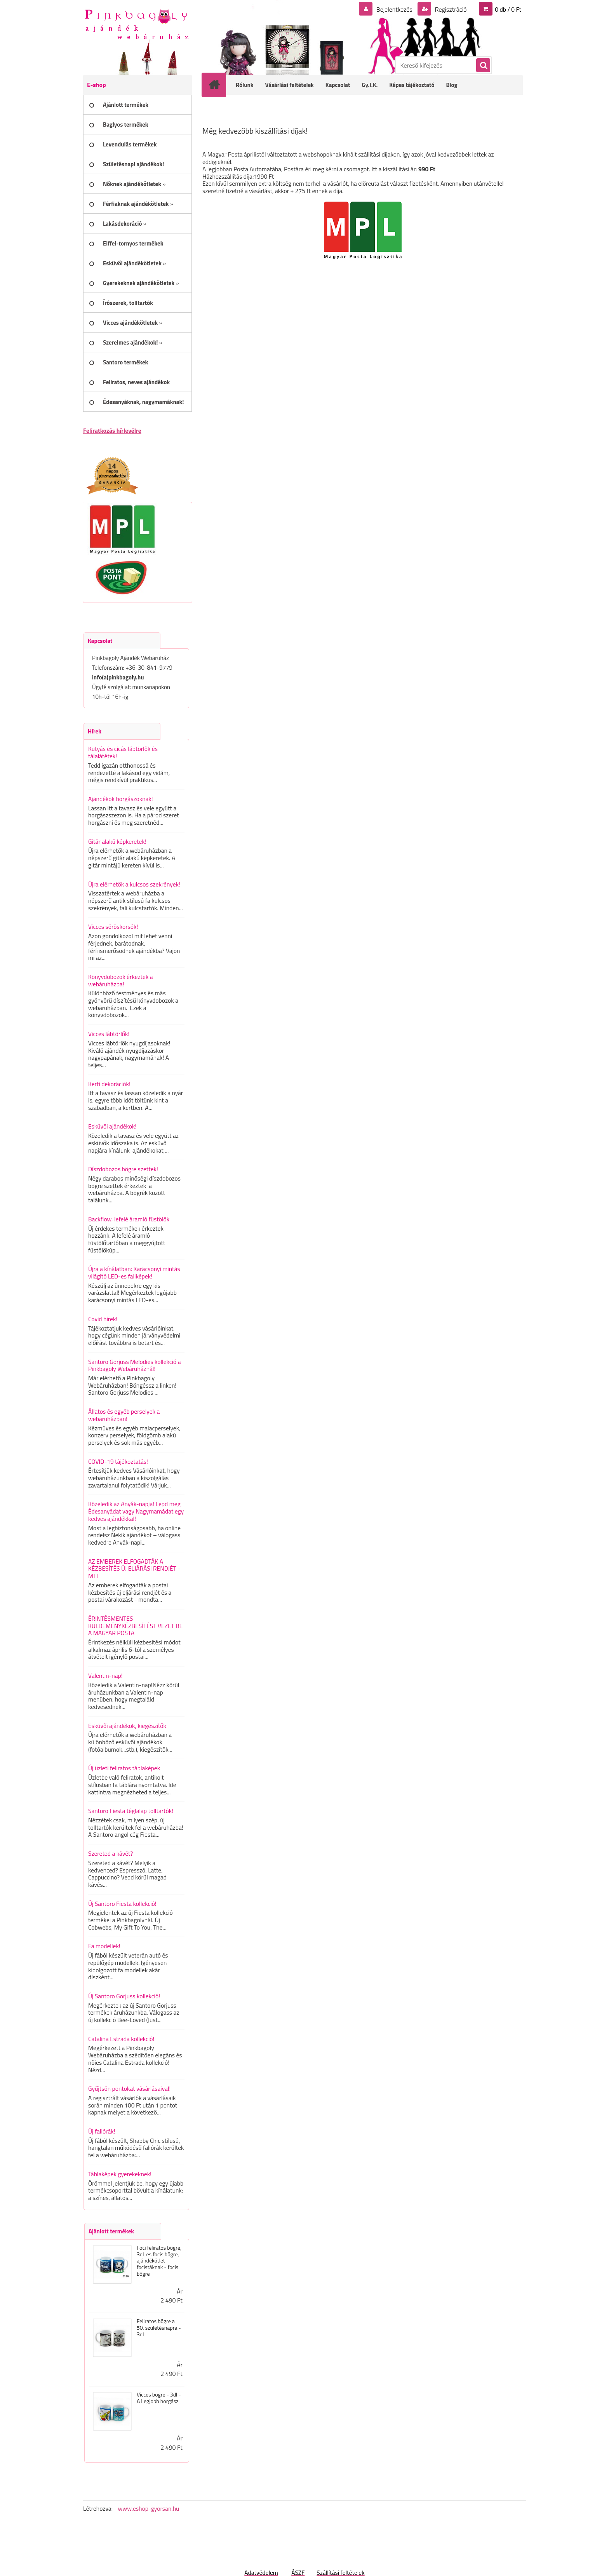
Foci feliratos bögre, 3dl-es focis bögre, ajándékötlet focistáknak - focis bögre (159, 2261)
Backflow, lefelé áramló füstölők (128, 1219)
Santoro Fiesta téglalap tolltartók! (130, 1810)
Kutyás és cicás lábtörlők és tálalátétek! (123, 752)
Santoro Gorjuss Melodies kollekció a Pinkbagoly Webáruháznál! (134, 1365)
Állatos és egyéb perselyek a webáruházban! (124, 1415)
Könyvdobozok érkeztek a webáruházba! (120, 980)
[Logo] (136, 23)
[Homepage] (219, 84)
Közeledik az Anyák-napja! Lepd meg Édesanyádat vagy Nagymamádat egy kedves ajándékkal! (136, 1511)
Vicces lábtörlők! (108, 1033)
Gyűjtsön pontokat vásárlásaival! (129, 2088)
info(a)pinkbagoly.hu (118, 677)
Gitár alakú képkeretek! (117, 841)
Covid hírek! (102, 1319)
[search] (482, 65)
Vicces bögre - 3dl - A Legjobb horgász (159, 2398)
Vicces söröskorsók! (113, 926)
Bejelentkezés (394, 9)
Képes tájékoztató (411, 84)
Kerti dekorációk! (109, 1084)
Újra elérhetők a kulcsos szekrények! (134, 884)
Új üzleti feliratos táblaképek (124, 1768)
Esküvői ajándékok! (112, 1126)
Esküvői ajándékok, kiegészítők (127, 1725)
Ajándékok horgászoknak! (120, 798)
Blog (451, 84)
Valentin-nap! (105, 1675)
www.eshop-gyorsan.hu (148, 2508)
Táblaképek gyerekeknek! (119, 2174)
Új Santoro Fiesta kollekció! (122, 1903)
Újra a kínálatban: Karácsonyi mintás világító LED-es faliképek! (134, 1272)
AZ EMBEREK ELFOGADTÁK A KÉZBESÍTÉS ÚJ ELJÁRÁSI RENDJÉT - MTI (134, 1568)
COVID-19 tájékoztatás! (118, 1461)
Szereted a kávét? (110, 1853)
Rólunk (245, 84)
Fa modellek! (104, 1946)
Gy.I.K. (370, 84)
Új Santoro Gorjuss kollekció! (124, 1996)
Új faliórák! (101, 2131)
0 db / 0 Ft (508, 9)
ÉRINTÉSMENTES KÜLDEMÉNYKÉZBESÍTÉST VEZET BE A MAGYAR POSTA (135, 1625)
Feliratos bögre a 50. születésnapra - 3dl (159, 2327)
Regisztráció (449, 9)
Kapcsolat (337, 84)
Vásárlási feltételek (289, 84)
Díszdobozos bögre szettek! (123, 1169)
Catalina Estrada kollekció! (121, 2038)
